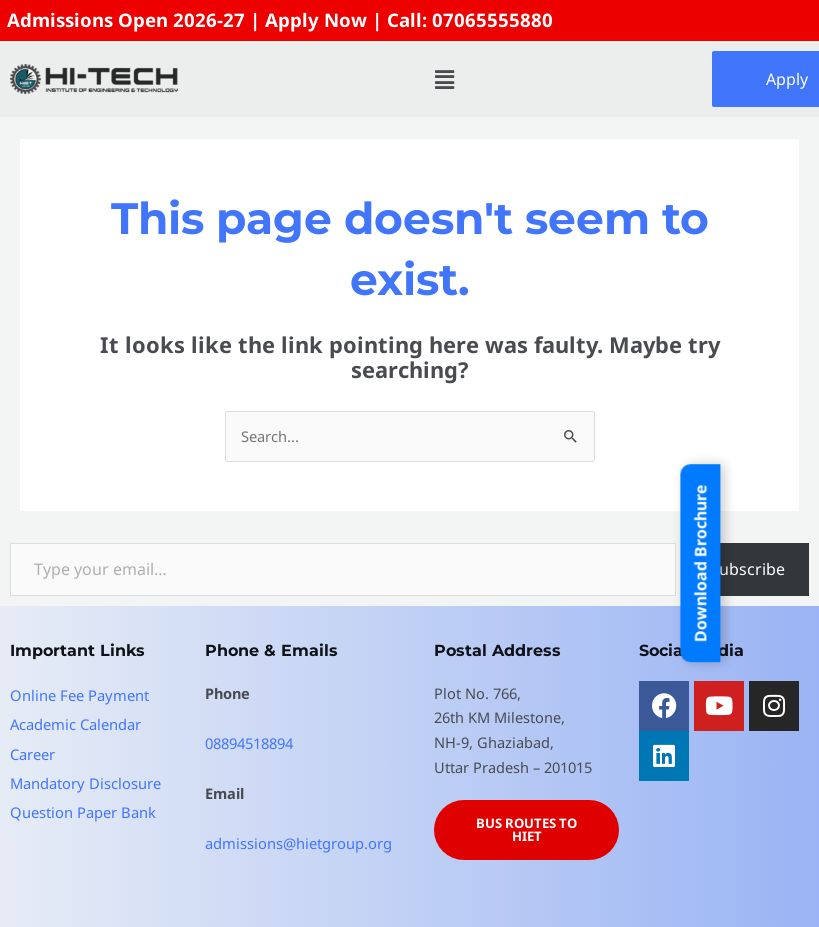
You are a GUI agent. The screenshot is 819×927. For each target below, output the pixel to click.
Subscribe (747, 568)
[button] (445, 78)
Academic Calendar (75, 722)
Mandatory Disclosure (85, 781)
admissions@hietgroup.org (298, 841)
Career (32, 751)
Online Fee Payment (78, 693)
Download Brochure (701, 563)
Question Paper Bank (82, 810)
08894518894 (249, 741)
